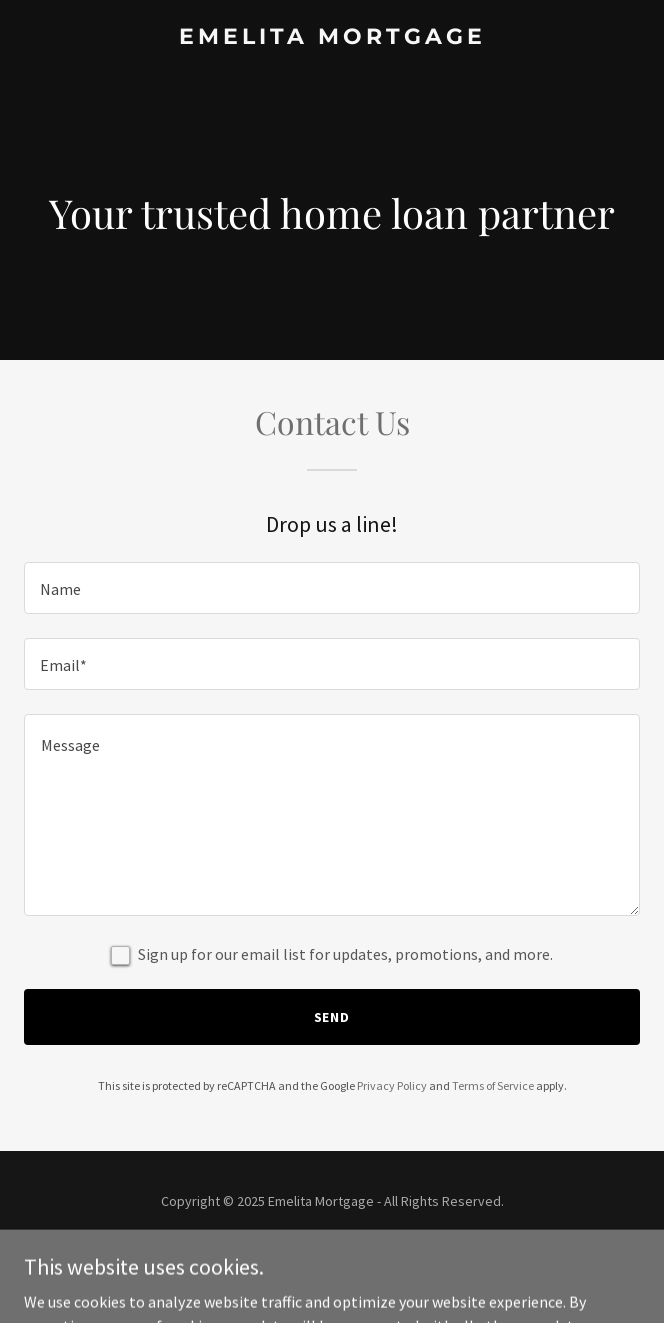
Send (332, 1017)
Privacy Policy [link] (392, 1085)
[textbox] (332, 588)
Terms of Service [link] (493, 1085)
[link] (332, 38)
